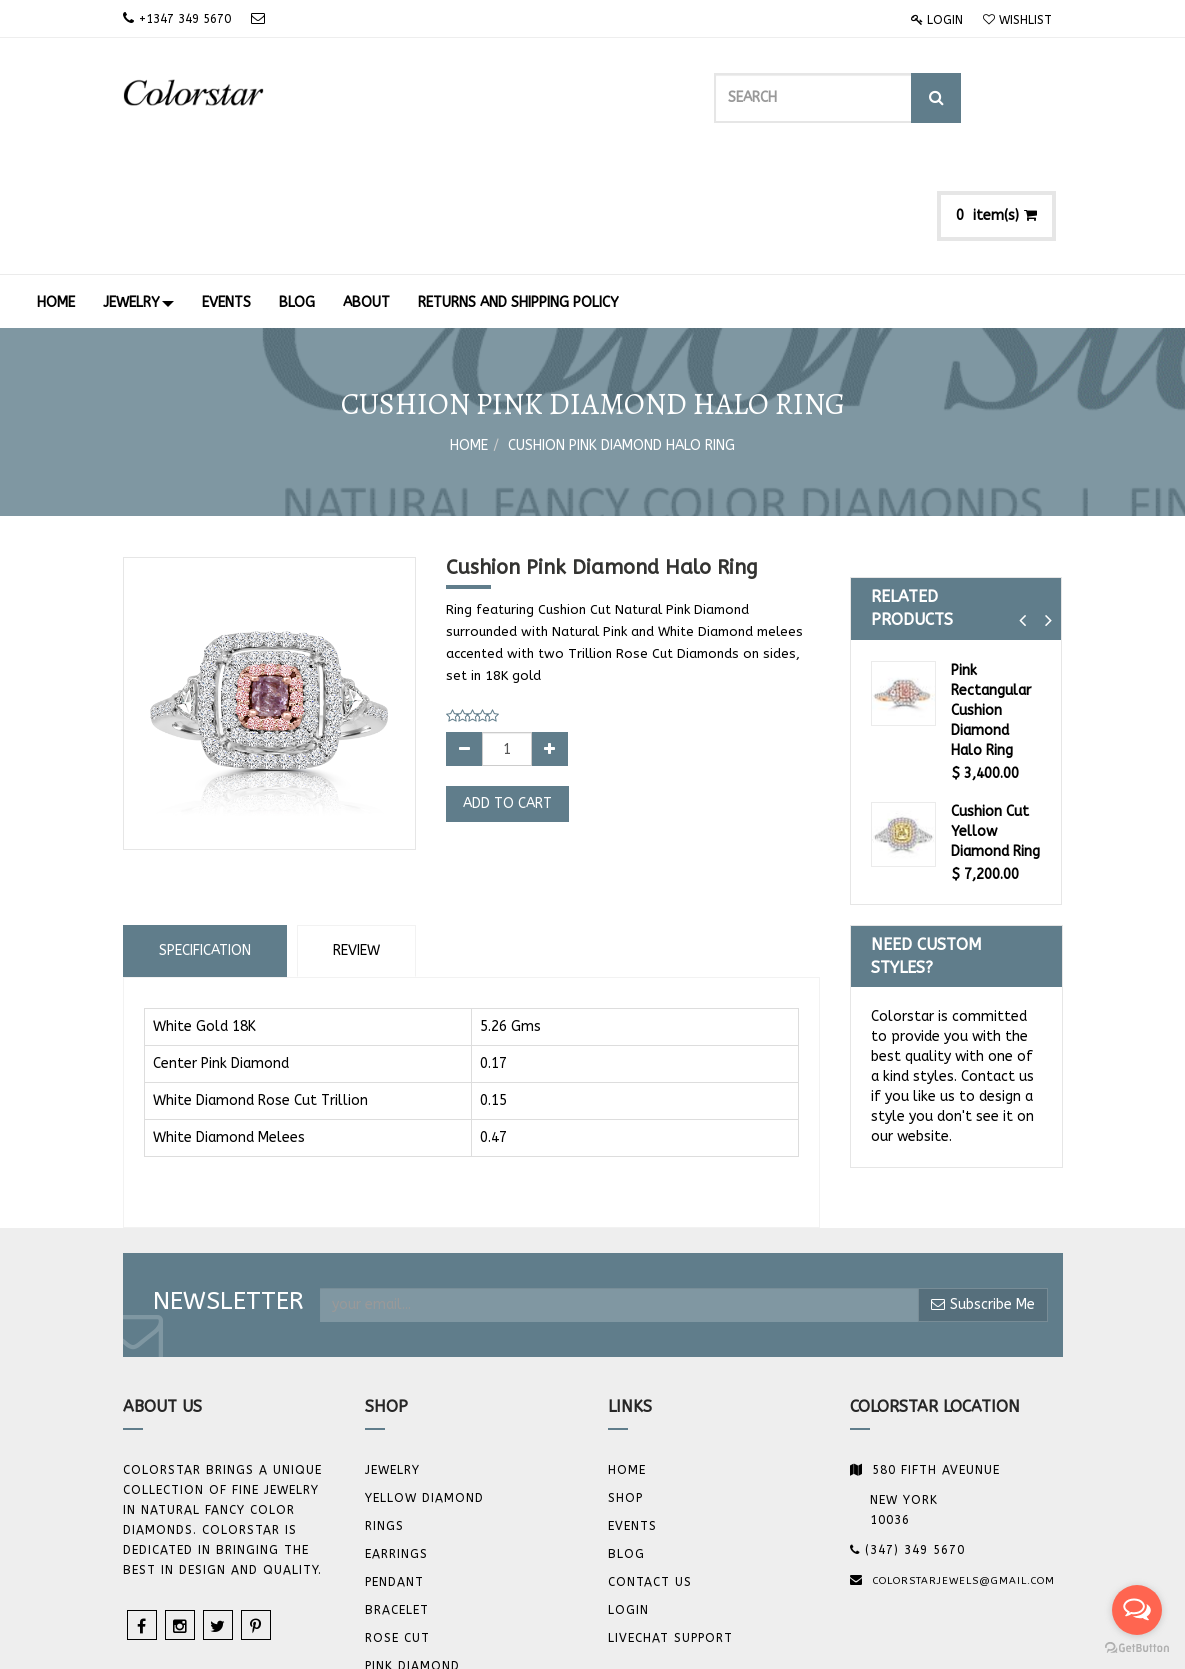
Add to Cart (507, 687)
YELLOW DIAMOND (424, 1382)
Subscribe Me (983, 1187)
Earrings (396, 1438)
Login (937, 20)
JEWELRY (392, 1354)
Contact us (650, 1466)
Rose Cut (397, 1522)
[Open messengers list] (1137, 1610)
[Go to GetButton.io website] (1137, 1648)
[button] (1022, 504)
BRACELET (397, 1494)
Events (632, 1410)
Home (469, 329)
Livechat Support (670, 1522)
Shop (625, 1382)
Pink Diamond (412, 1550)
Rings (384, 1410)
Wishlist (1017, 20)
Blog (626, 1438)
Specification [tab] (205, 833)
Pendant (394, 1466)
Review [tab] (356, 833)
